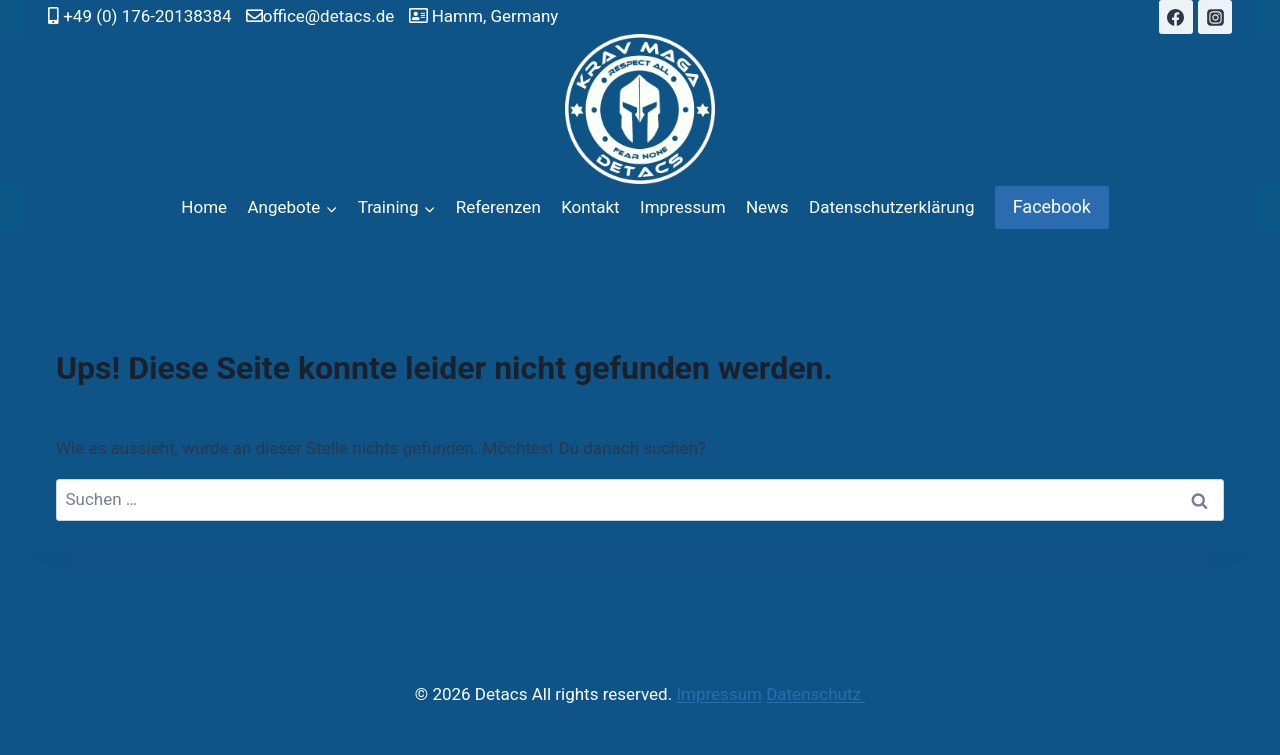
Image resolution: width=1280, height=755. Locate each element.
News (767, 207)
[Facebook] (1176, 17)
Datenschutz (815, 694)
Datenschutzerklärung (891, 207)
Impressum (683, 207)
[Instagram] (1215, 17)
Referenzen (498, 207)
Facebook (1052, 206)
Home (204, 207)
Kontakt (590, 207)
